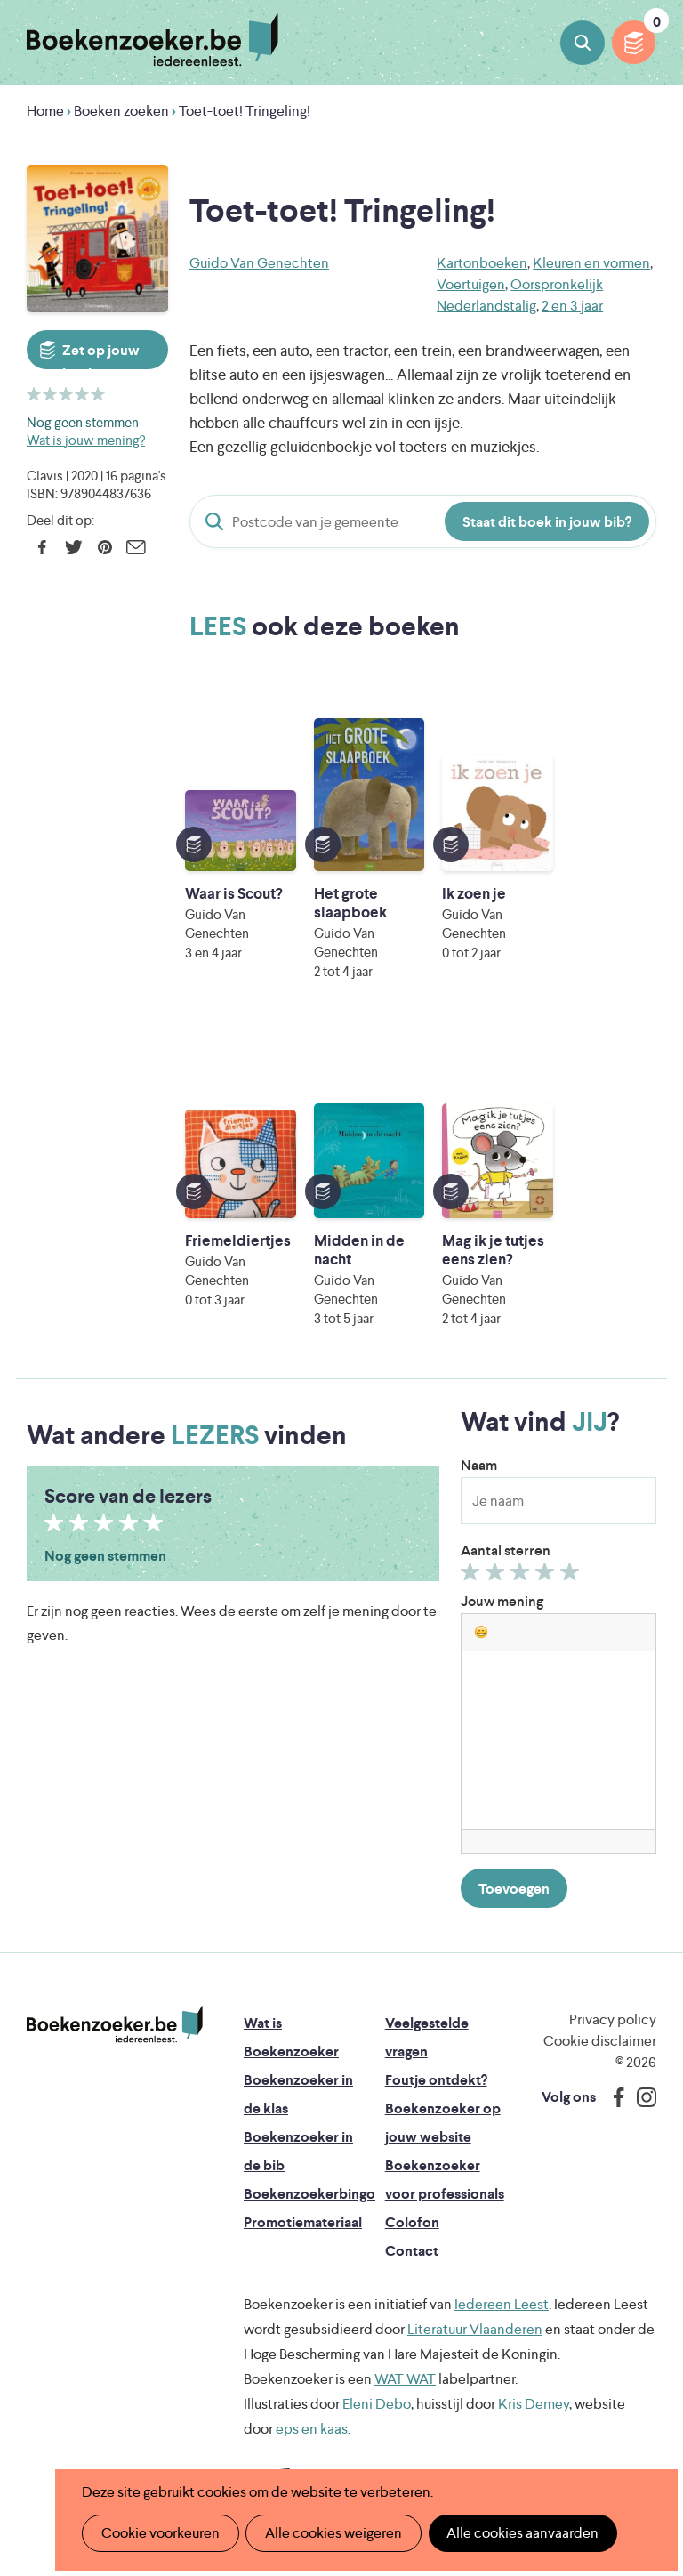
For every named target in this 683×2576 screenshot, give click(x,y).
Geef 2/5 (498, 1576)
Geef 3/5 (522, 1576)
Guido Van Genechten (259, 263)
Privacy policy (612, 2019)
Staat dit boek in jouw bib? (546, 522)
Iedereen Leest (501, 2304)
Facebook (42, 547)
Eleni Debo (376, 2403)
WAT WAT (405, 2379)
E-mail (135, 547)
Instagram (640, 2097)
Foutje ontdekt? (436, 2080)
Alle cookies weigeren (331, 2533)
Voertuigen (471, 284)
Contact (411, 2250)
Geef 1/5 (473, 1576)
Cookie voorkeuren (159, 2533)
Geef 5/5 (572, 1576)
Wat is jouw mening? (86, 440)
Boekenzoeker (152, 40)
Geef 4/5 (547, 1576)
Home (45, 110)
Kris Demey (533, 2403)
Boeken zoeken (582, 42)
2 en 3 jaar (572, 305)
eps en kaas (312, 2428)
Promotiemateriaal (303, 2222)
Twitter (73, 547)
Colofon (412, 2222)
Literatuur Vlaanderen (474, 2329)
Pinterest (104, 547)
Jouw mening (502, 1601)
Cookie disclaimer (599, 2040)
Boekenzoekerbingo (309, 2193)
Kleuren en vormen (591, 263)
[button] (481, 1631)
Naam (479, 1465)
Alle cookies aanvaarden (520, 2533)
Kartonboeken (482, 263)
